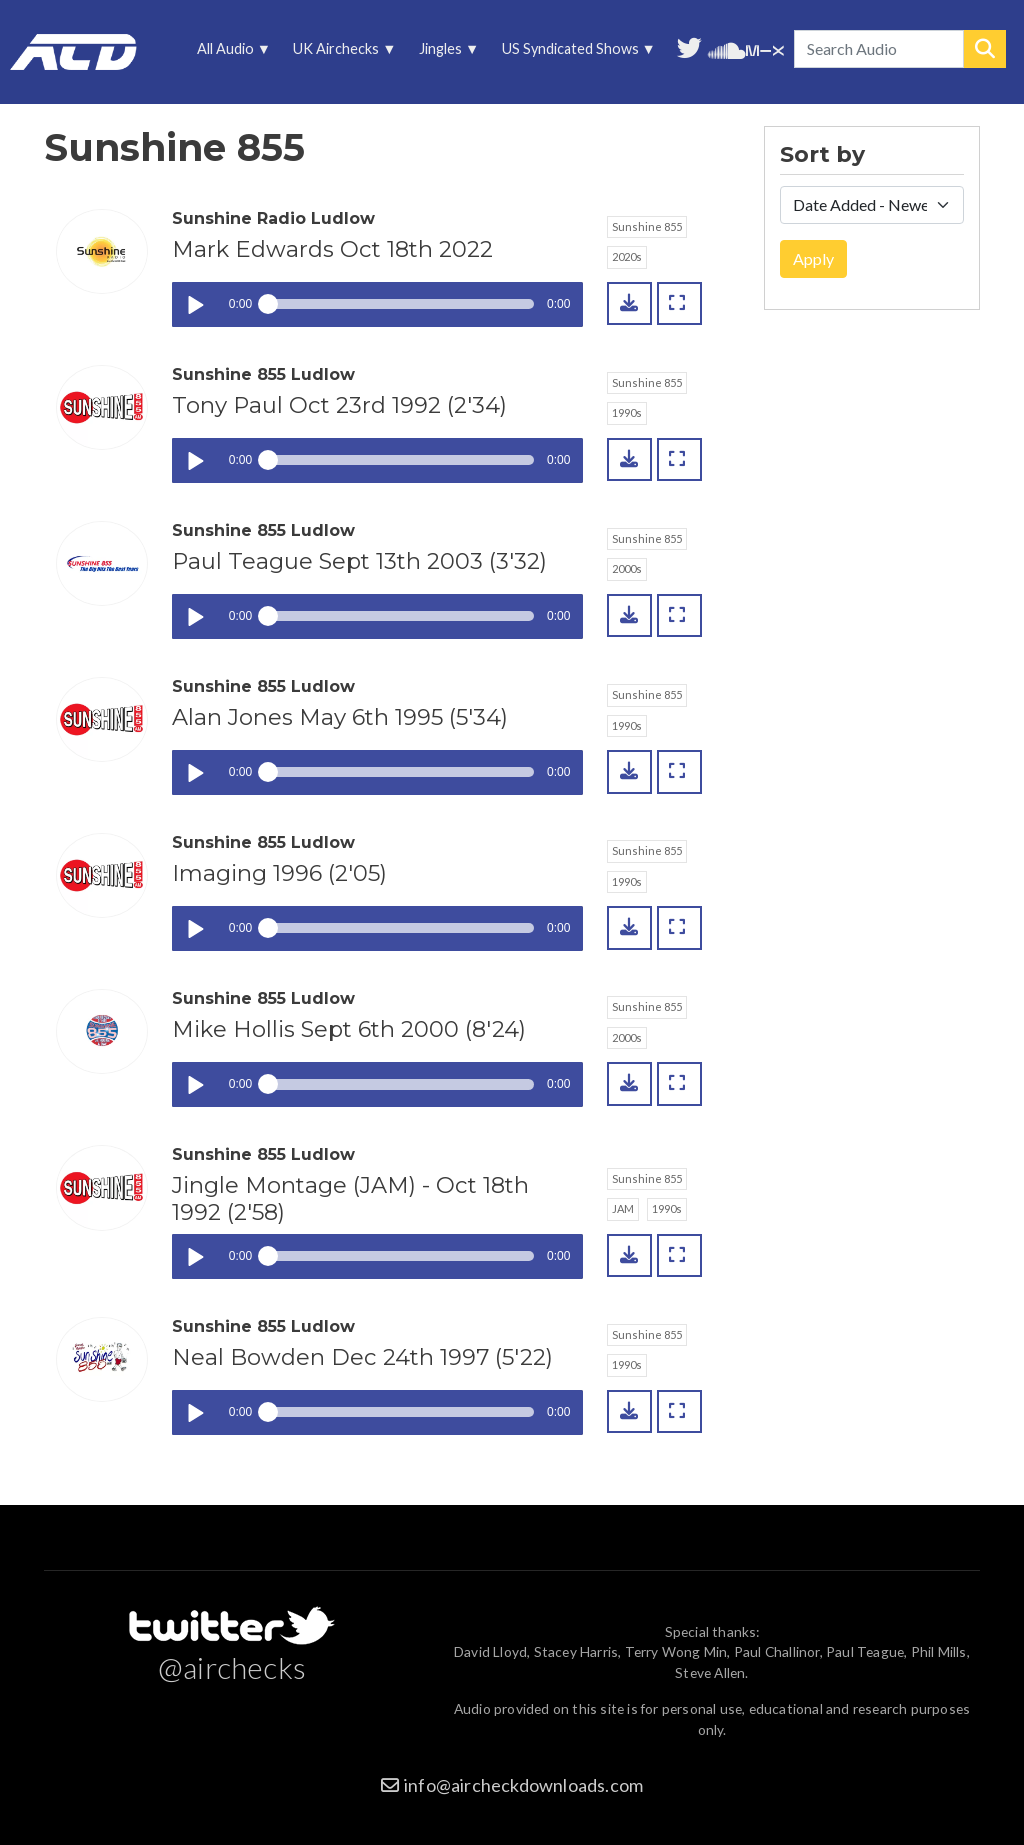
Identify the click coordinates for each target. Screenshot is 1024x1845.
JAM (623, 1208)
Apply (813, 258)
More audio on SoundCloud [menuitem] (727, 48)
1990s (627, 412)
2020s (627, 256)
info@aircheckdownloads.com (523, 1785)
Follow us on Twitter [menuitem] (689, 46)
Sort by (822, 155)
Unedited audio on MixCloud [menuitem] (765, 48)
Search (985, 49)
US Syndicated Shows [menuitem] (575, 53)
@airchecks (232, 1667)
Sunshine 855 (647, 226)
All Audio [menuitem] (231, 53)
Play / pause (194, 304)
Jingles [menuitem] (446, 53)
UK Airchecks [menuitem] (341, 53)
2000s (627, 568)
